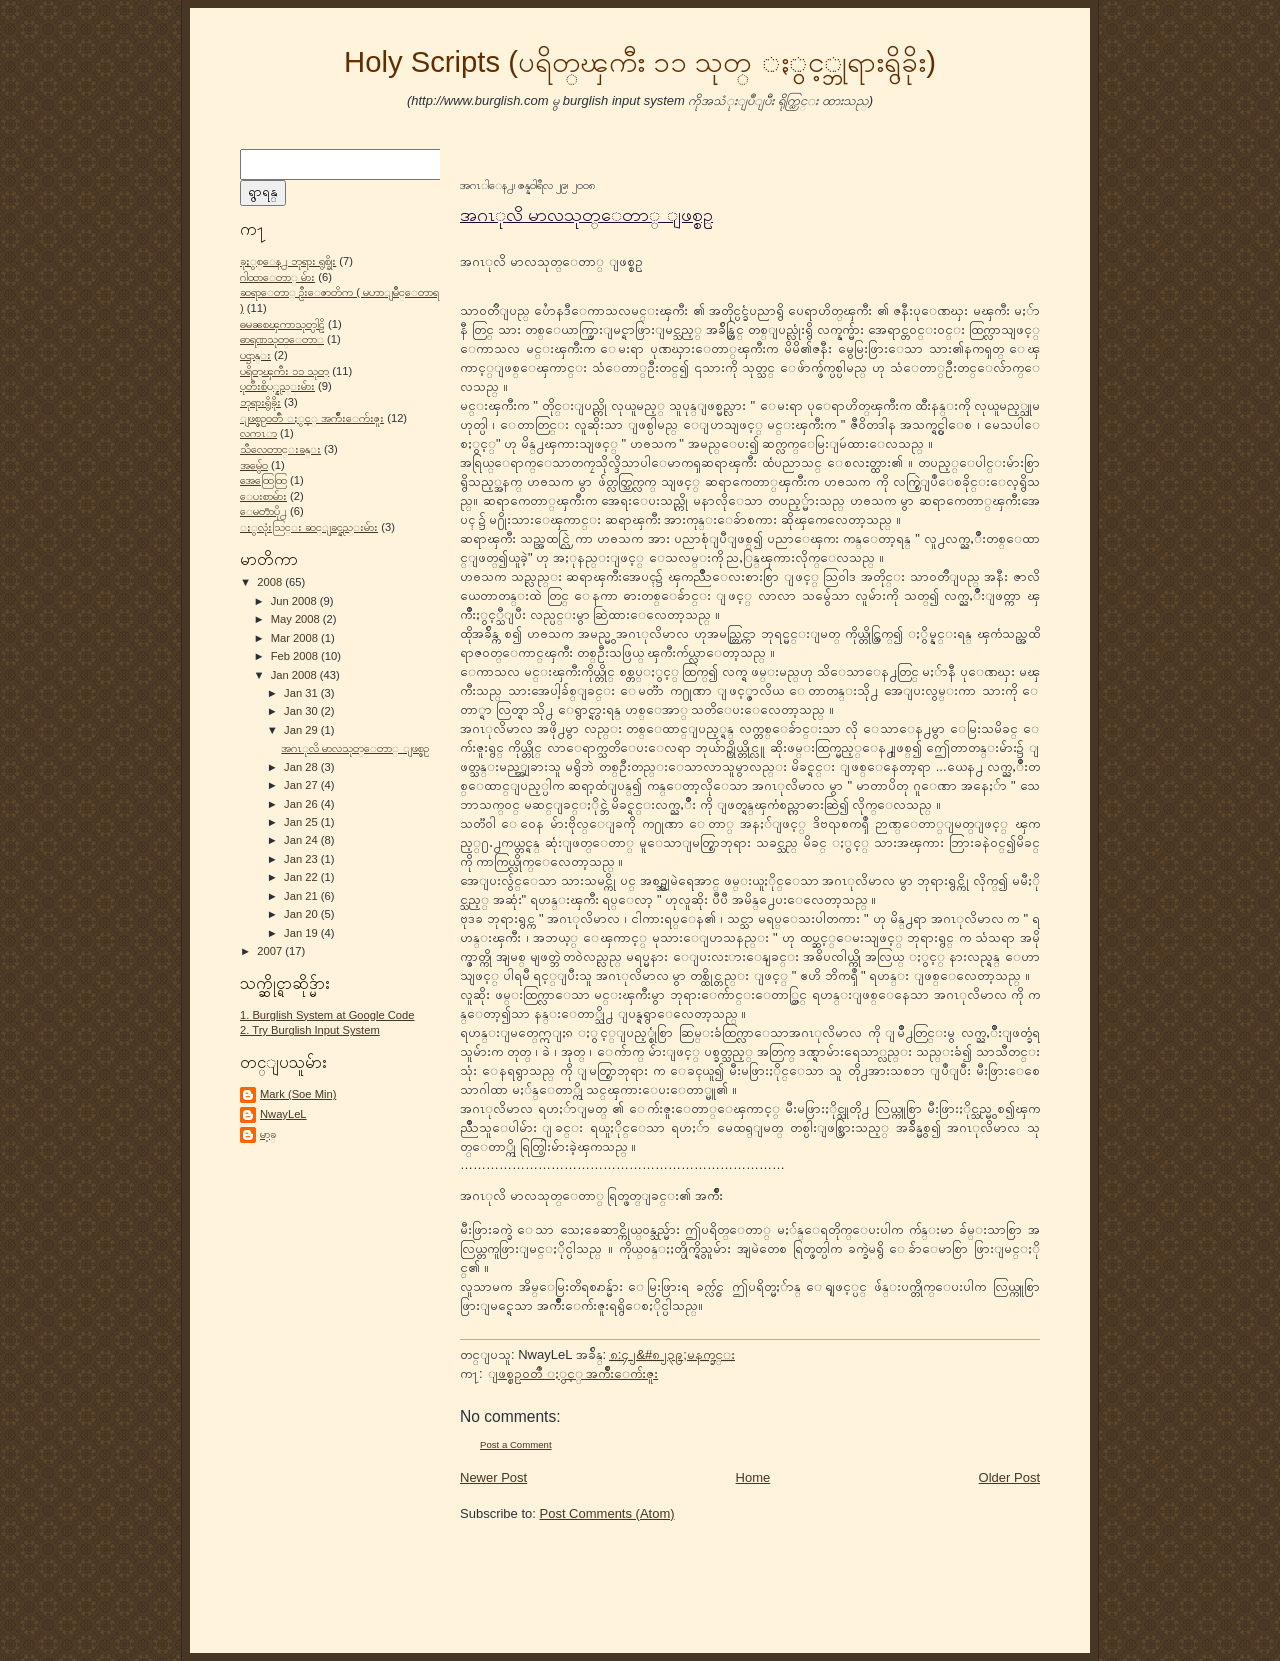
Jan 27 (302, 785)
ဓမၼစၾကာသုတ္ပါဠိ (282, 324)
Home (753, 1477)
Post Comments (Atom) (607, 1513)
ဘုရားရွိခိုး (260, 402)
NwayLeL (283, 1114)
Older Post (1009, 1477)
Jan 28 (302, 767)
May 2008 (297, 619)
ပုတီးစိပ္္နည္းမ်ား (277, 386)
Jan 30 (302, 711)
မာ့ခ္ (268, 1134)
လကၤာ (258, 433)
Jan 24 (302, 840)
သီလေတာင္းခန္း (280, 449)
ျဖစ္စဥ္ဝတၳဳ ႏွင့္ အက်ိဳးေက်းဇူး (312, 418)
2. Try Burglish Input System (310, 1030)
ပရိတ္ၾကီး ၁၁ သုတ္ (284, 371)
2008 (271, 582)
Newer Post (493, 1477)
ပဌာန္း (255, 355)
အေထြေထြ (263, 480)
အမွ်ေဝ (254, 465)
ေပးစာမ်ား (263, 496)
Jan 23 (302, 859)
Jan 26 (302, 804)
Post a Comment (516, 1444)
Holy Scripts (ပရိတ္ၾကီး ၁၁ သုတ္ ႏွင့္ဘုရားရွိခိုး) (640, 62)
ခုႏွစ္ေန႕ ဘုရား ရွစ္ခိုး (288, 261)
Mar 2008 (296, 638)
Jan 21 (302, 896)
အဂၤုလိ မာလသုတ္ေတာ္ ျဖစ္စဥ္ (355, 748)
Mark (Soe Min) (298, 1094)
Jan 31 (302, 693)
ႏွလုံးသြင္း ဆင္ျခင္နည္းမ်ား (309, 527)
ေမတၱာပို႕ (263, 511)
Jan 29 (302, 730)
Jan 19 (302, 933)
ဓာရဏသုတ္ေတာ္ (282, 339)
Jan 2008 (295, 675)
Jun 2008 (295, 601)
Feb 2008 (296, 656)
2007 (271, 951)
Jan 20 (302, 914)
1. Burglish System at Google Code (327, 1015)
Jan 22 (302, 877)
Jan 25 (302, 822)
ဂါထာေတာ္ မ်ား (277, 277)
